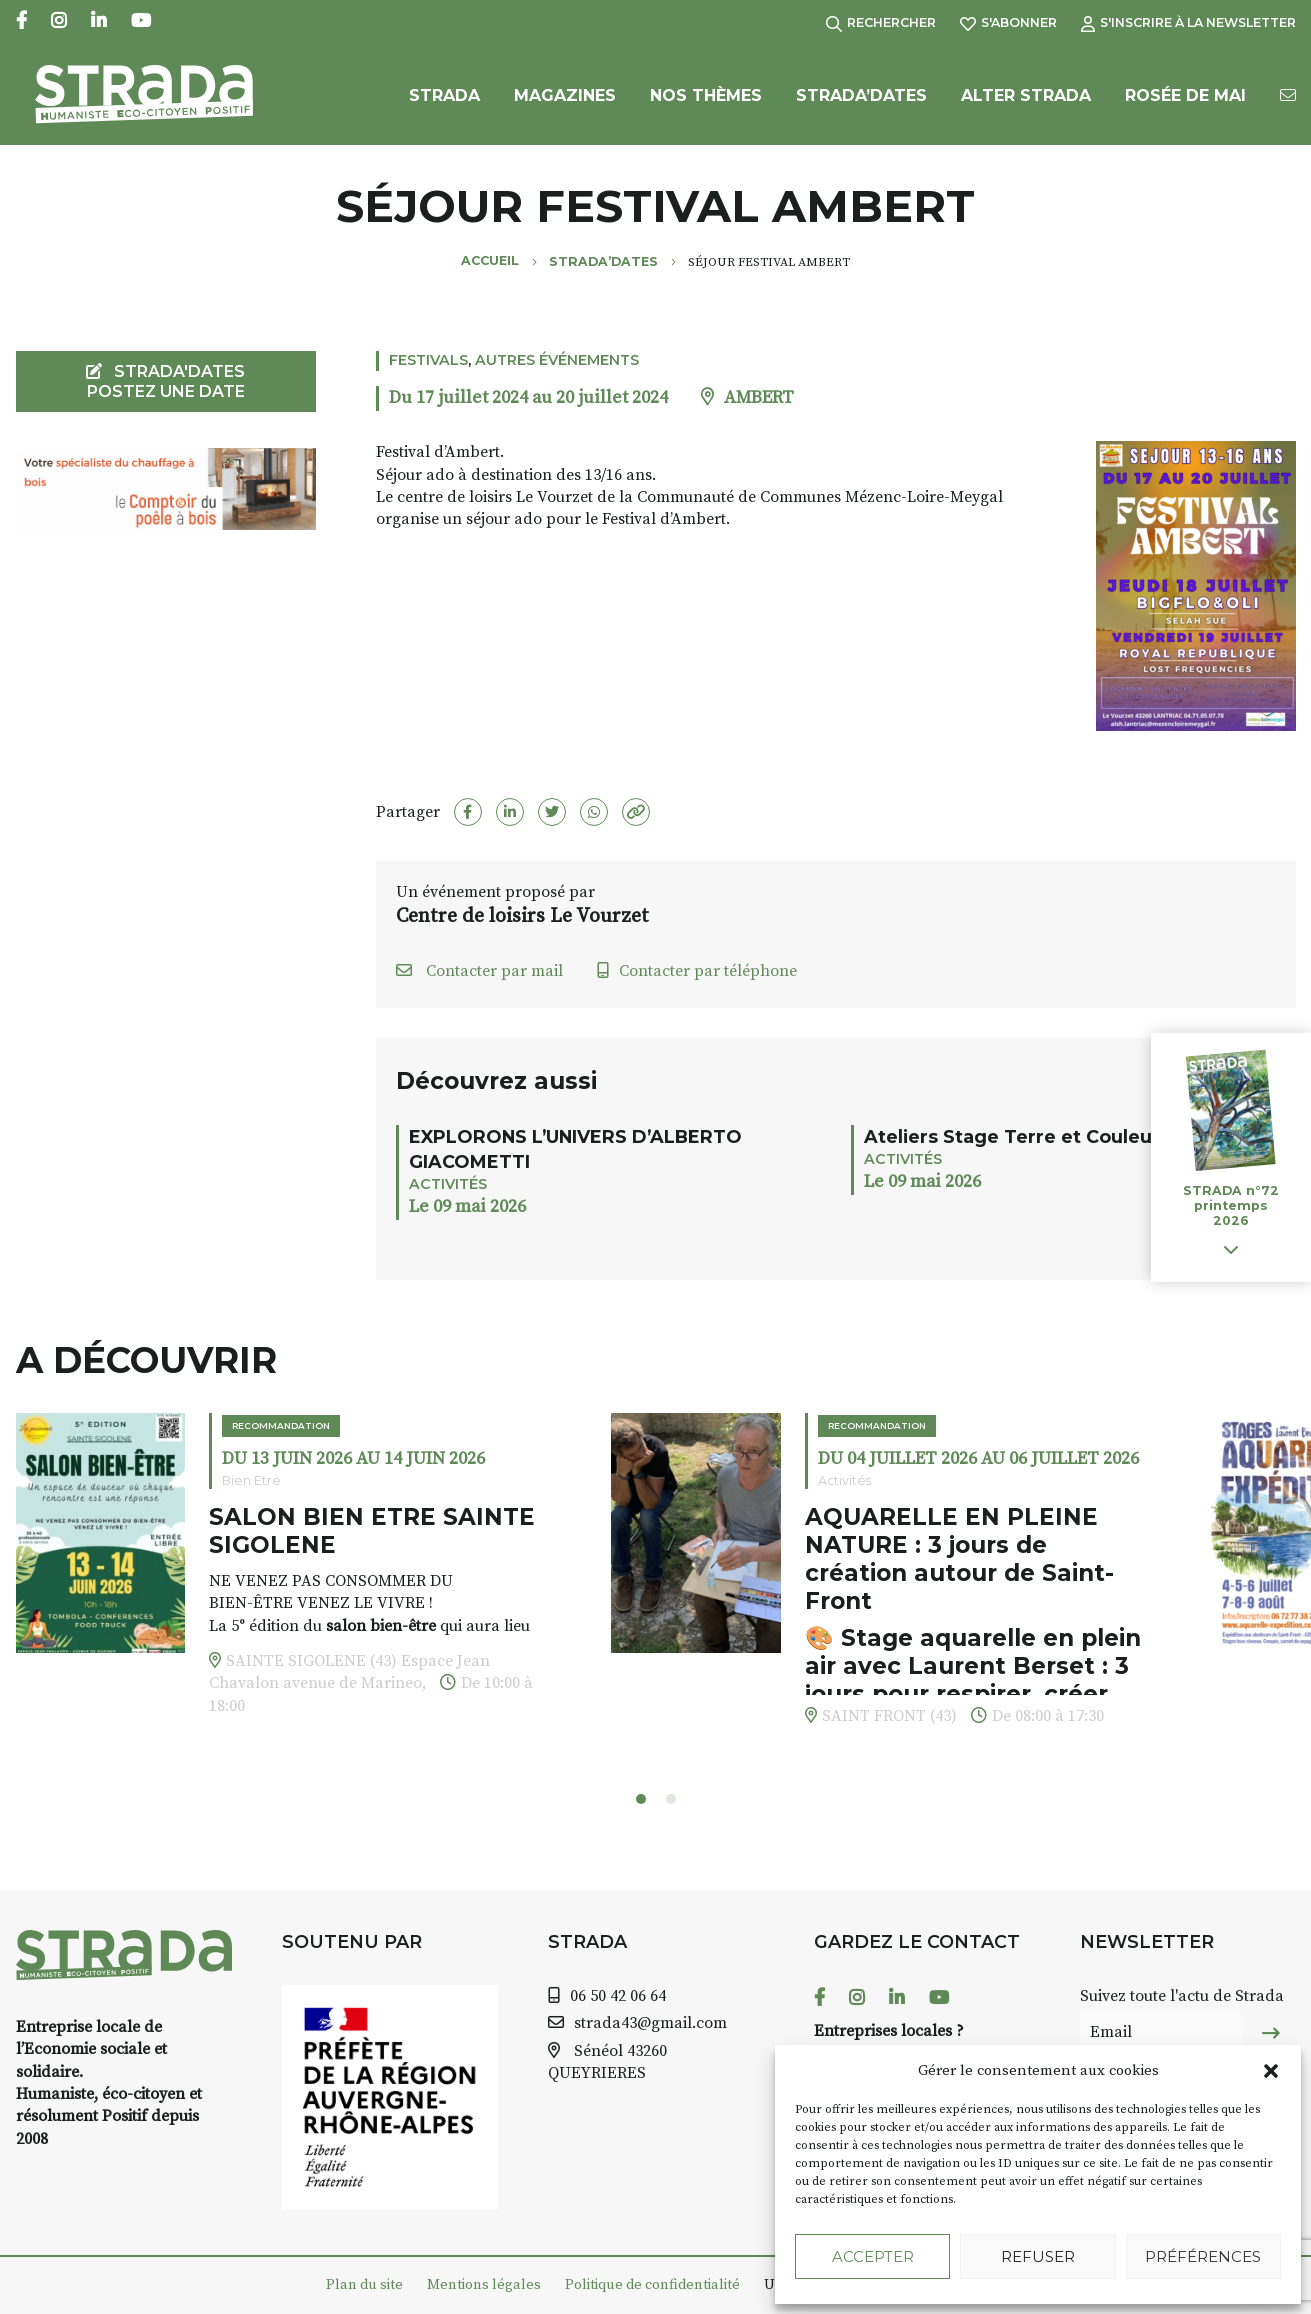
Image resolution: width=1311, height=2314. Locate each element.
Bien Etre (251, 1480)
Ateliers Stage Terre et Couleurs (1017, 1136)
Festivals (428, 360)
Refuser (1038, 2256)
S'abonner (1008, 22)
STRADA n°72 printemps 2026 (1231, 1205)
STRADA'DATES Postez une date (165, 381)
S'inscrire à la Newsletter (1188, 22)
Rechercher (881, 22)
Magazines (565, 97)
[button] (1271, 2071)
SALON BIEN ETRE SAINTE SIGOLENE (372, 1531)
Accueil (490, 260)
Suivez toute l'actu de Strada (1182, 1996)
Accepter (873, 2256)
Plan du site (364, 2285)
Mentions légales (484, 2285)
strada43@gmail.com (650, 2023)
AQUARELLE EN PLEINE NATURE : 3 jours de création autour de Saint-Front (959, 1558)
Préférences (1203, 2256)
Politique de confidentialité (652, 2285)
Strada (444, 97)
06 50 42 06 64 (618, 1996)
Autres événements (557, 360)
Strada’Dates (861, 97)
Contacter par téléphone (697, 971)
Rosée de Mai (1185, 97)
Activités (448, 1184)
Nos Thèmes (706, 97)
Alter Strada (1026, 97)
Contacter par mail (479, 971)
